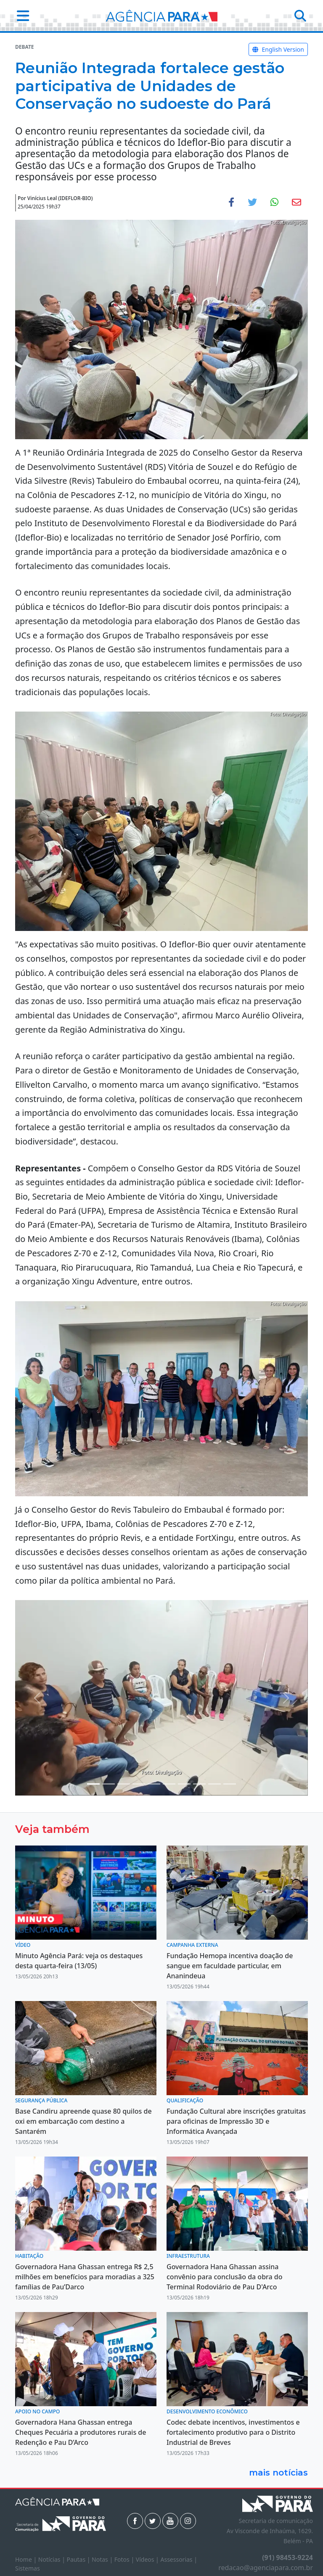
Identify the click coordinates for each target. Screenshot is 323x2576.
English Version (278, 49)
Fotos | (125, 2559)
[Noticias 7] (169, 1784)
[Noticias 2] (108, 1784)
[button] (20, 15)
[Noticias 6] (154, 1784)
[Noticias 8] (184, 1784)
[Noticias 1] (93, 1784)
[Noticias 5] (138, 1784)
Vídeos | (148, 2559)
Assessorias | (178, 2559)
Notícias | (52, 2559)
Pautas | (79, 2559)
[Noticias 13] (229, 1784)
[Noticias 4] (123, 1784)
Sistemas (27, 2568)
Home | (26, 2559)
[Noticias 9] (199, 1784)
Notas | (103, 2559)
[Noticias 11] (214, 1784)
